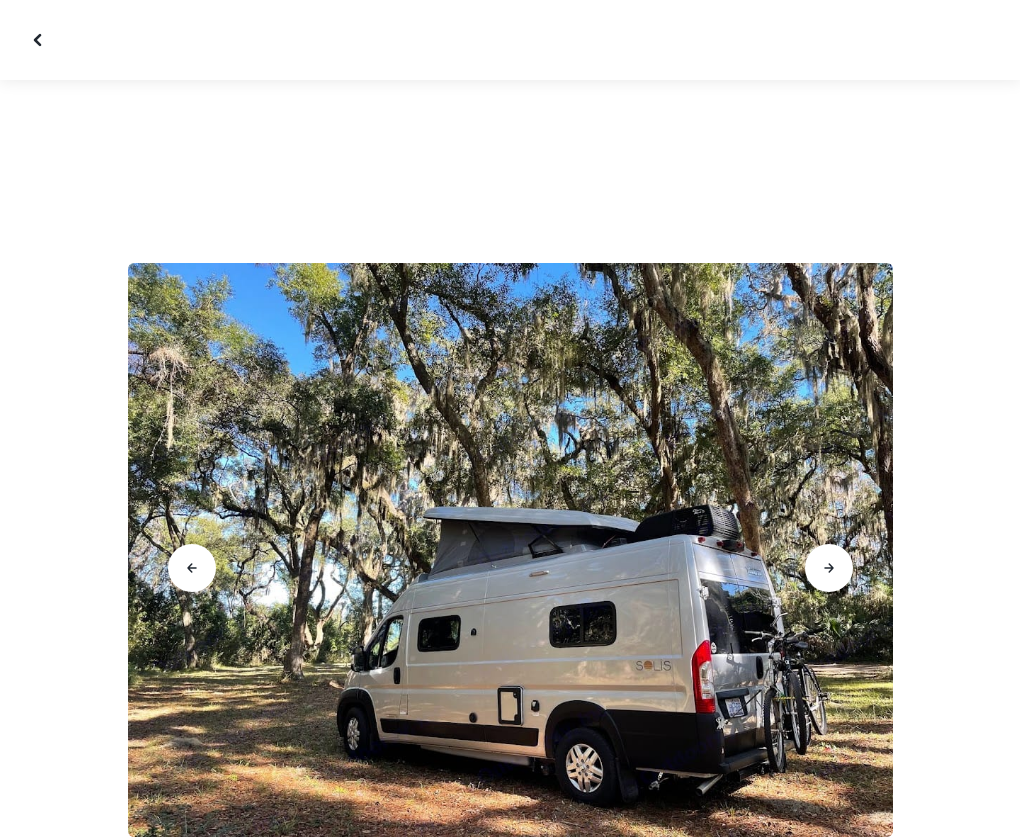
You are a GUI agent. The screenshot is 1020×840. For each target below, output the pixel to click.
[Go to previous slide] (192, 568)
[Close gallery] (40, 40)
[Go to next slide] (829, 568)
